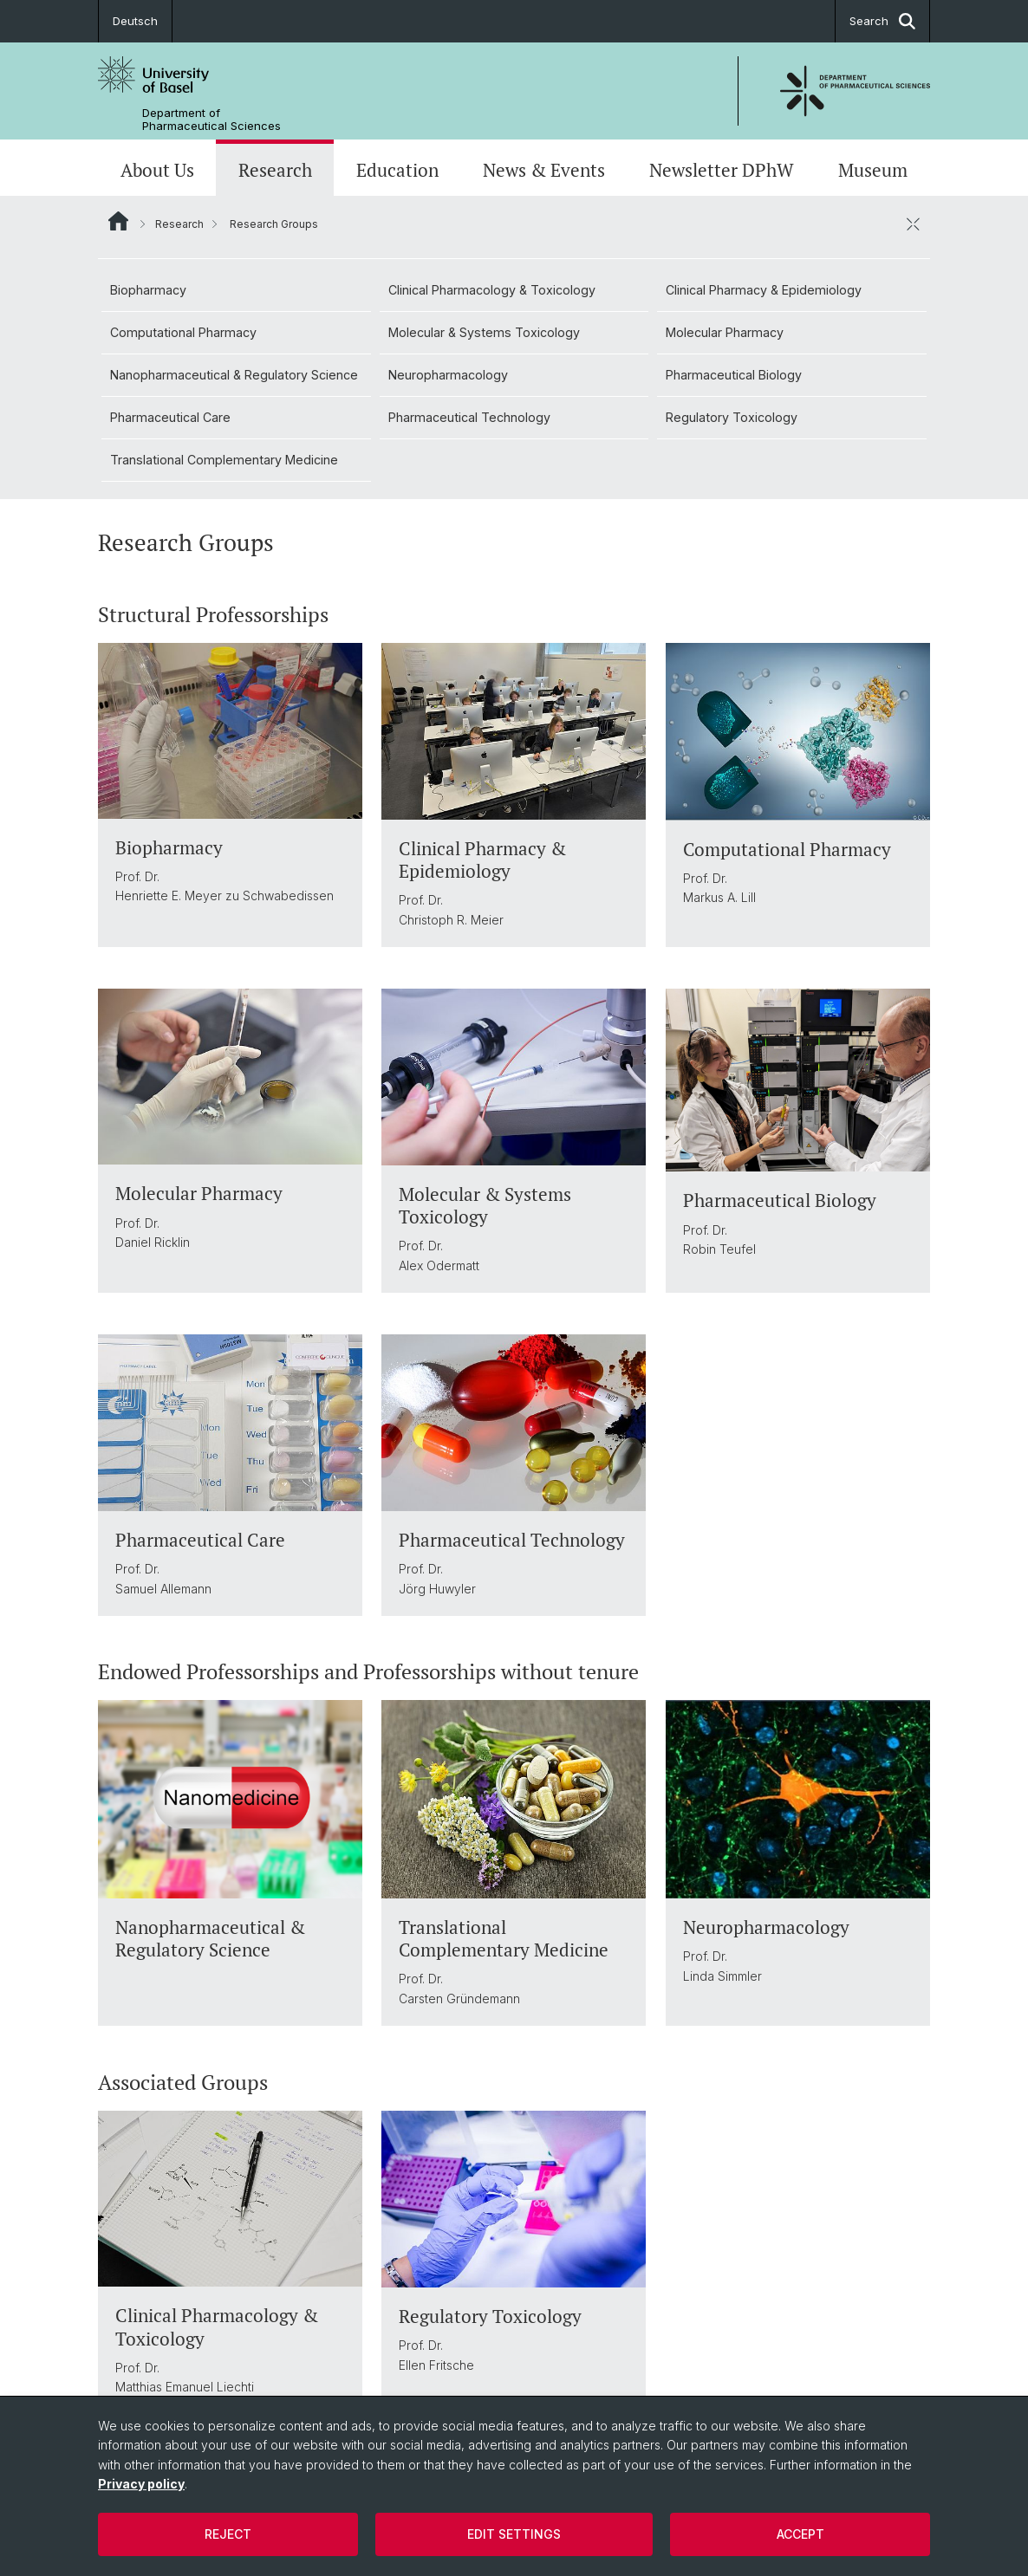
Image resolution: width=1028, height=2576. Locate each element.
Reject (228, 2534)
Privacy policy (141, 2483)
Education (397, 170)
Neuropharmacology (448, 374)
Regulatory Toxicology (731, 417)
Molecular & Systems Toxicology (484, 332)
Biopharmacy (148, 289)
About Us (157, 170)
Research (275, 170)
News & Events (544, 170)
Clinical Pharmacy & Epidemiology (764, 289)
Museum (873, 170)
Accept (800, 2534)
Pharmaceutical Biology (734, 374)
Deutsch (135, 21)
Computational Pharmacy (183, 332)
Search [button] (882, 21)
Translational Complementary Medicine (224, 459)
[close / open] (912, 223)
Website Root (118, 220)
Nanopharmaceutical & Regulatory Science (234, 374)
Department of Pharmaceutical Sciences (211, 120)
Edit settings (514, 2534)
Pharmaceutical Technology (469, 417)
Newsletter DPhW (721, 170)
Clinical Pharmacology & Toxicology (491, 289)
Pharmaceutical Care (170, 417)
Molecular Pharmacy (725, 332)
